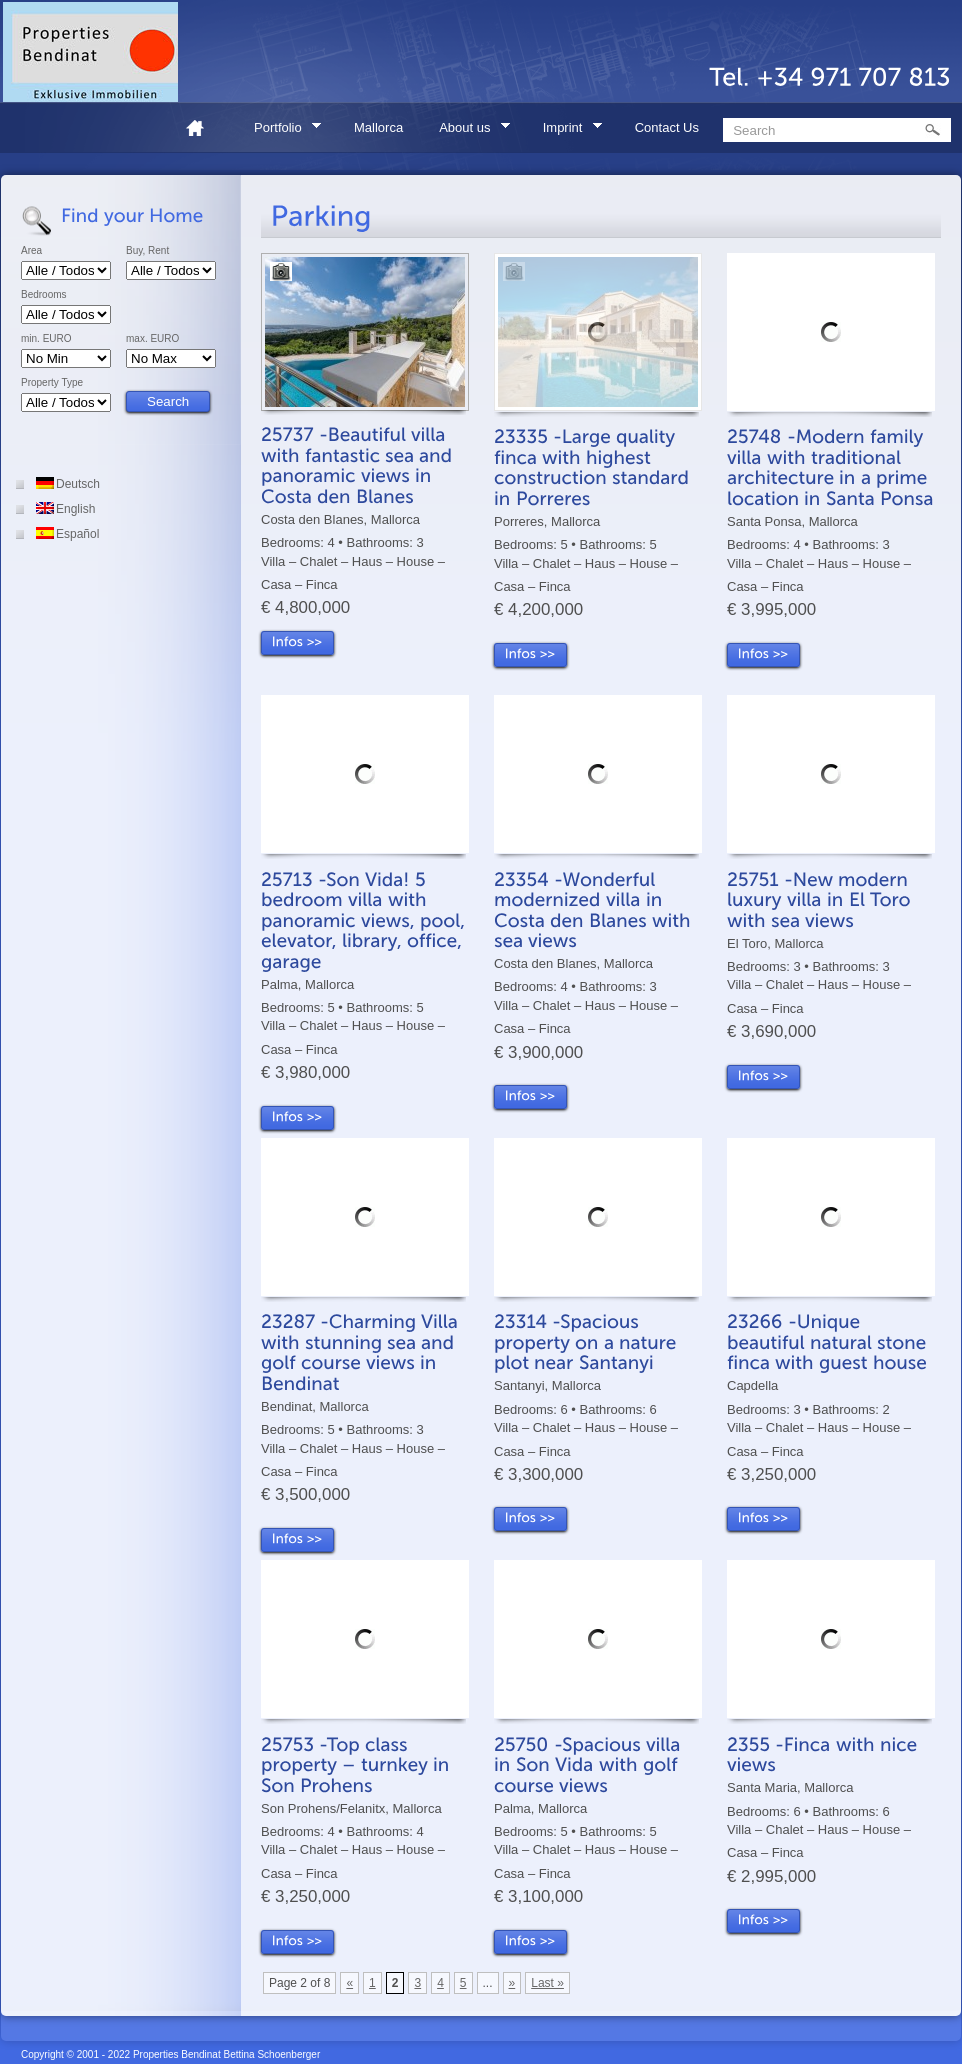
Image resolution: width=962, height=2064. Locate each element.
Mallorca (378, 127)
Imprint (566, 130)
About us (468, 130)
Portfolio (281, 130)
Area (31, 251)
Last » (547, 1983)
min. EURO (46, 339)
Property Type (52, 383)
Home (203, 127)
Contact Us (667, 127)
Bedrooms (44, 295)
